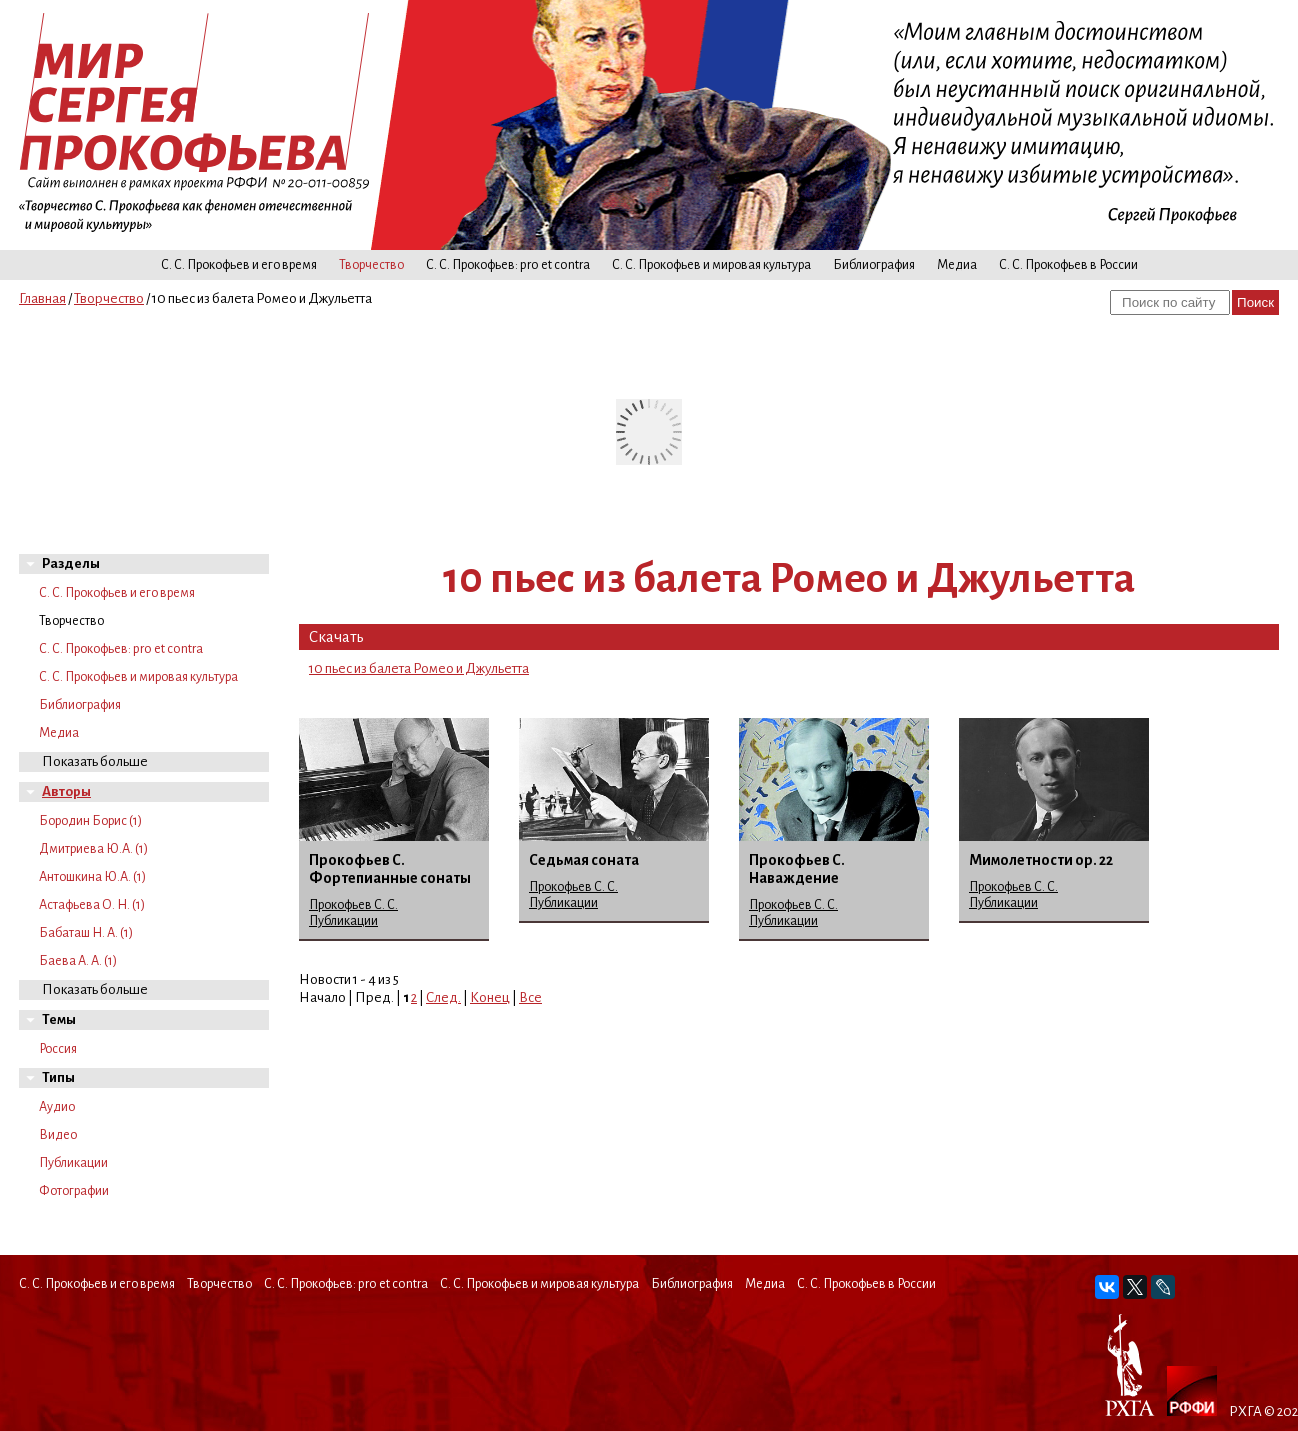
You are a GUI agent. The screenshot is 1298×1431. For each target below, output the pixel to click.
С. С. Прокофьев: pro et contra (508, 265)
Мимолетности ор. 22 (1041, 860)
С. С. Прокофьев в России (1068, 265)
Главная (42, 298)
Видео (58, 1135)
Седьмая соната (584, 860)
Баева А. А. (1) (78, 961)
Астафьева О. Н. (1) (92, 905)
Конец (490, 997)
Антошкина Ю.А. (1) (92, 877)
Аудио (57, 1107)
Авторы (66, 791)
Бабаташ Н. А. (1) (86, 933)
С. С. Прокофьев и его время (239, 265)
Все (530, 997)
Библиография (874, 265)
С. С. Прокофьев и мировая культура (711, 265)
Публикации (73, 1163)
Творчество (371, 265)
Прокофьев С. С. (353, 905)
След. (443, 997)
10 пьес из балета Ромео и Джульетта (419, 668)
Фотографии (74, 1191)
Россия (58, 1049)
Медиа (957, 265)
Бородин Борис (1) (90, 821)
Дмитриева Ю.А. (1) (93, 849)
